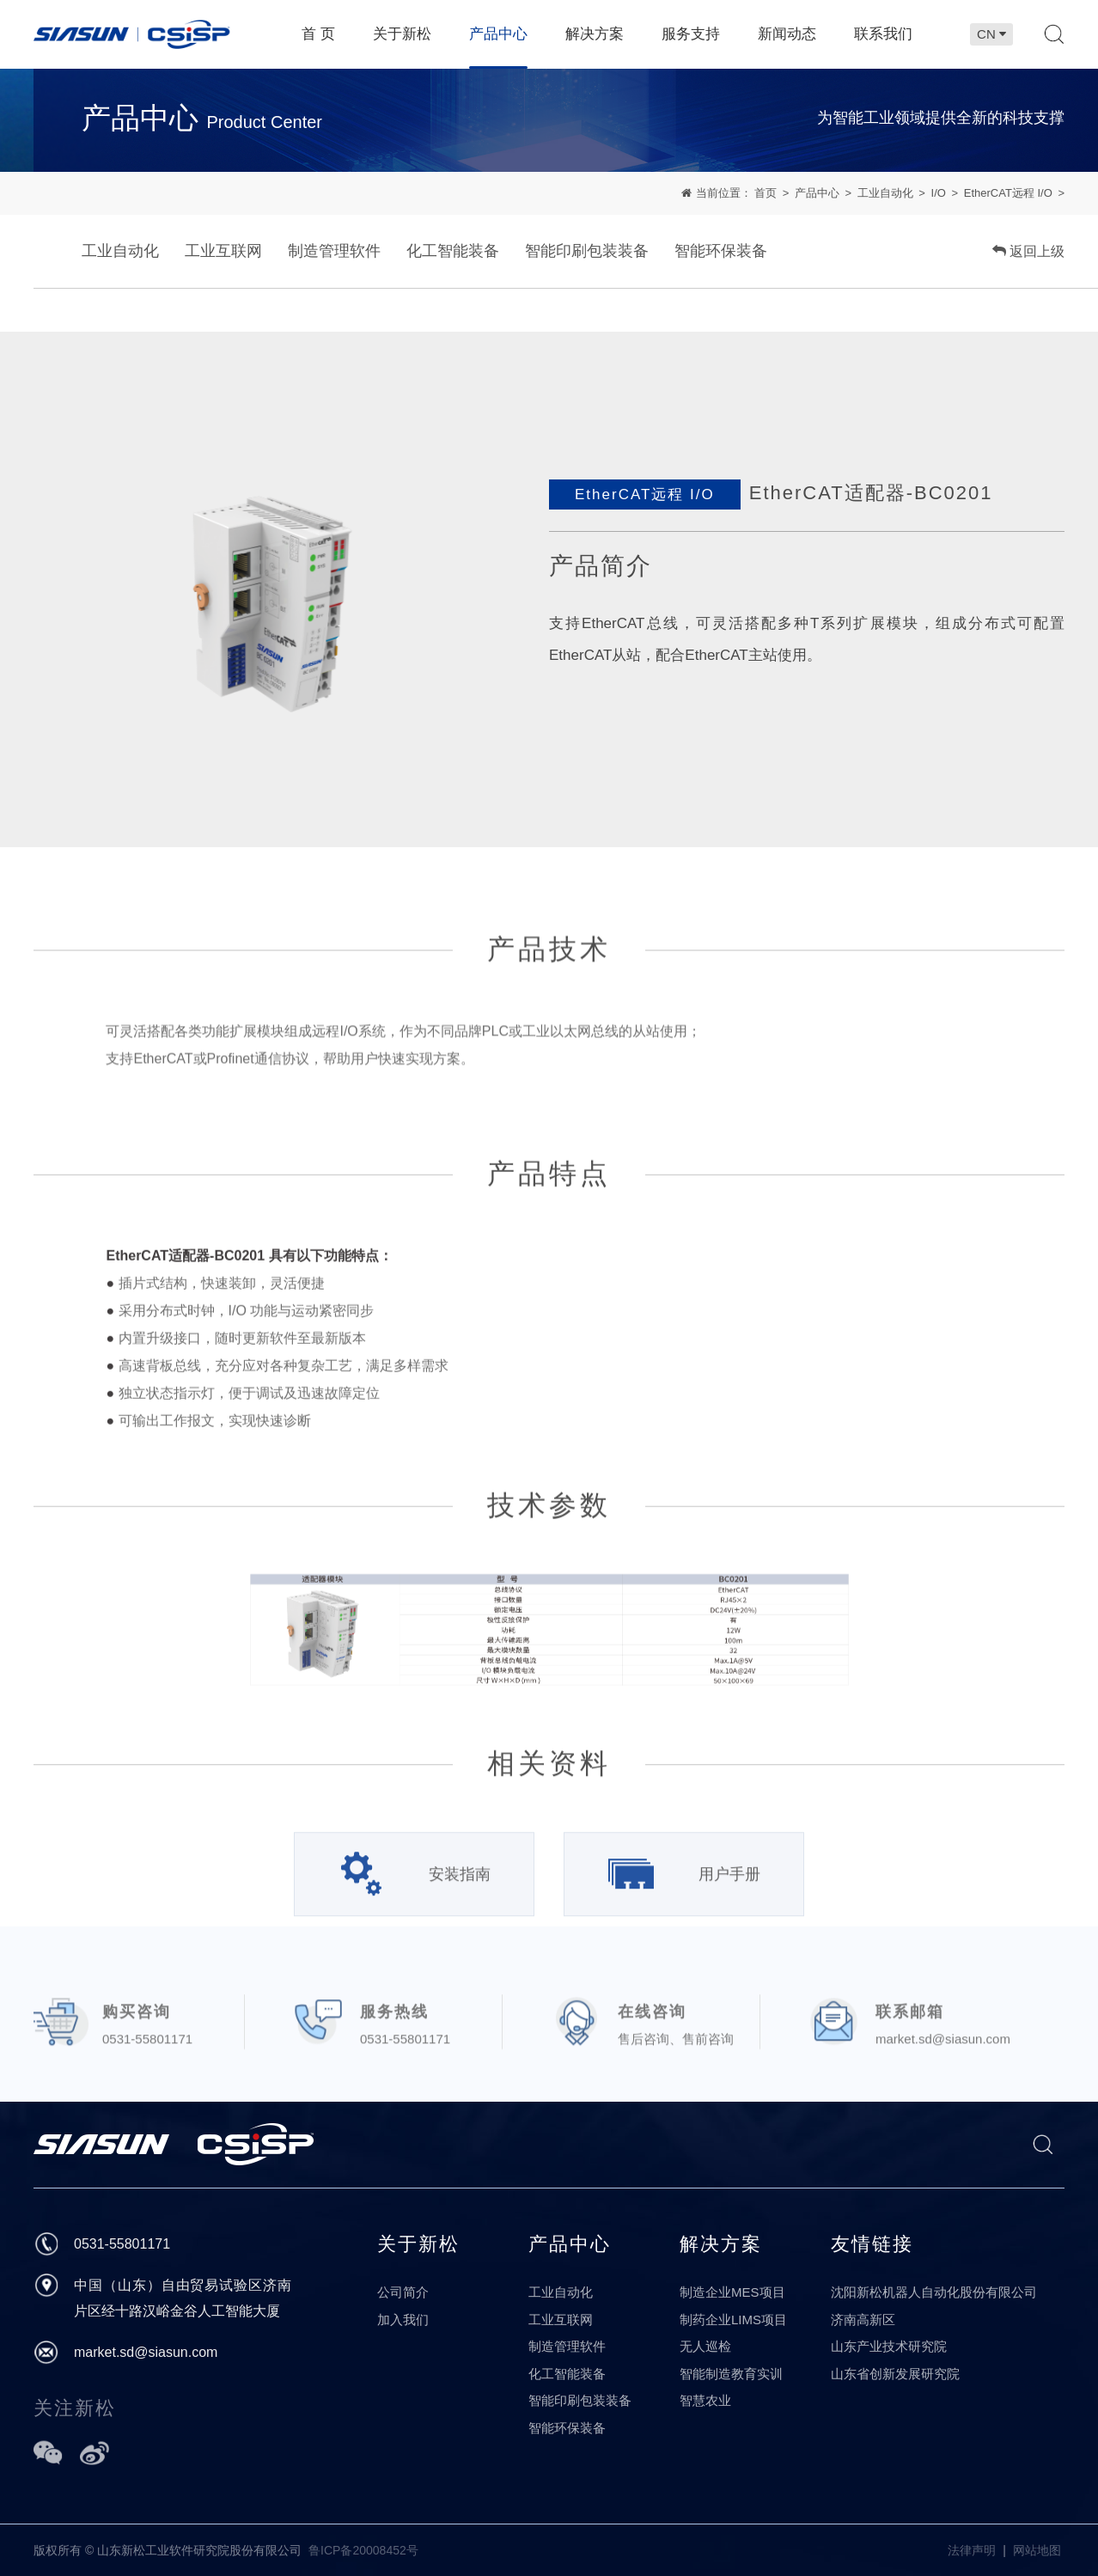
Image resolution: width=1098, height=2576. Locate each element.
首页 (765, 192)
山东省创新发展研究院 (895, 2373)
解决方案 (721, 2244)
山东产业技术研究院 (889, 2346)
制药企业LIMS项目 (733, 2319)
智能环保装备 (720, 251)
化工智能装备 (452, 251)
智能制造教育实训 (731, 2373)
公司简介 (403, 2292)
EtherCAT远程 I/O (1008, 192)
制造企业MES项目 (732, 2292)
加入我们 (403, 2319)
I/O (938, 192)
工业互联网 (223, 251)
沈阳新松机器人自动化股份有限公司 (934, 2292)
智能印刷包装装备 (587, 251)
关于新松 (418, 2244)
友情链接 (872, 2244)
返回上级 (1028, 252)
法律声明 (972, 2550)
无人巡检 (705, 2346)
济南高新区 (863, 2319)
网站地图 (1037, 2550)
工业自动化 (885, 192)
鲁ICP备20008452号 (363, 2550)
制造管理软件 (334, 251)
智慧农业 (705, 2400)
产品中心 (817, 192)
